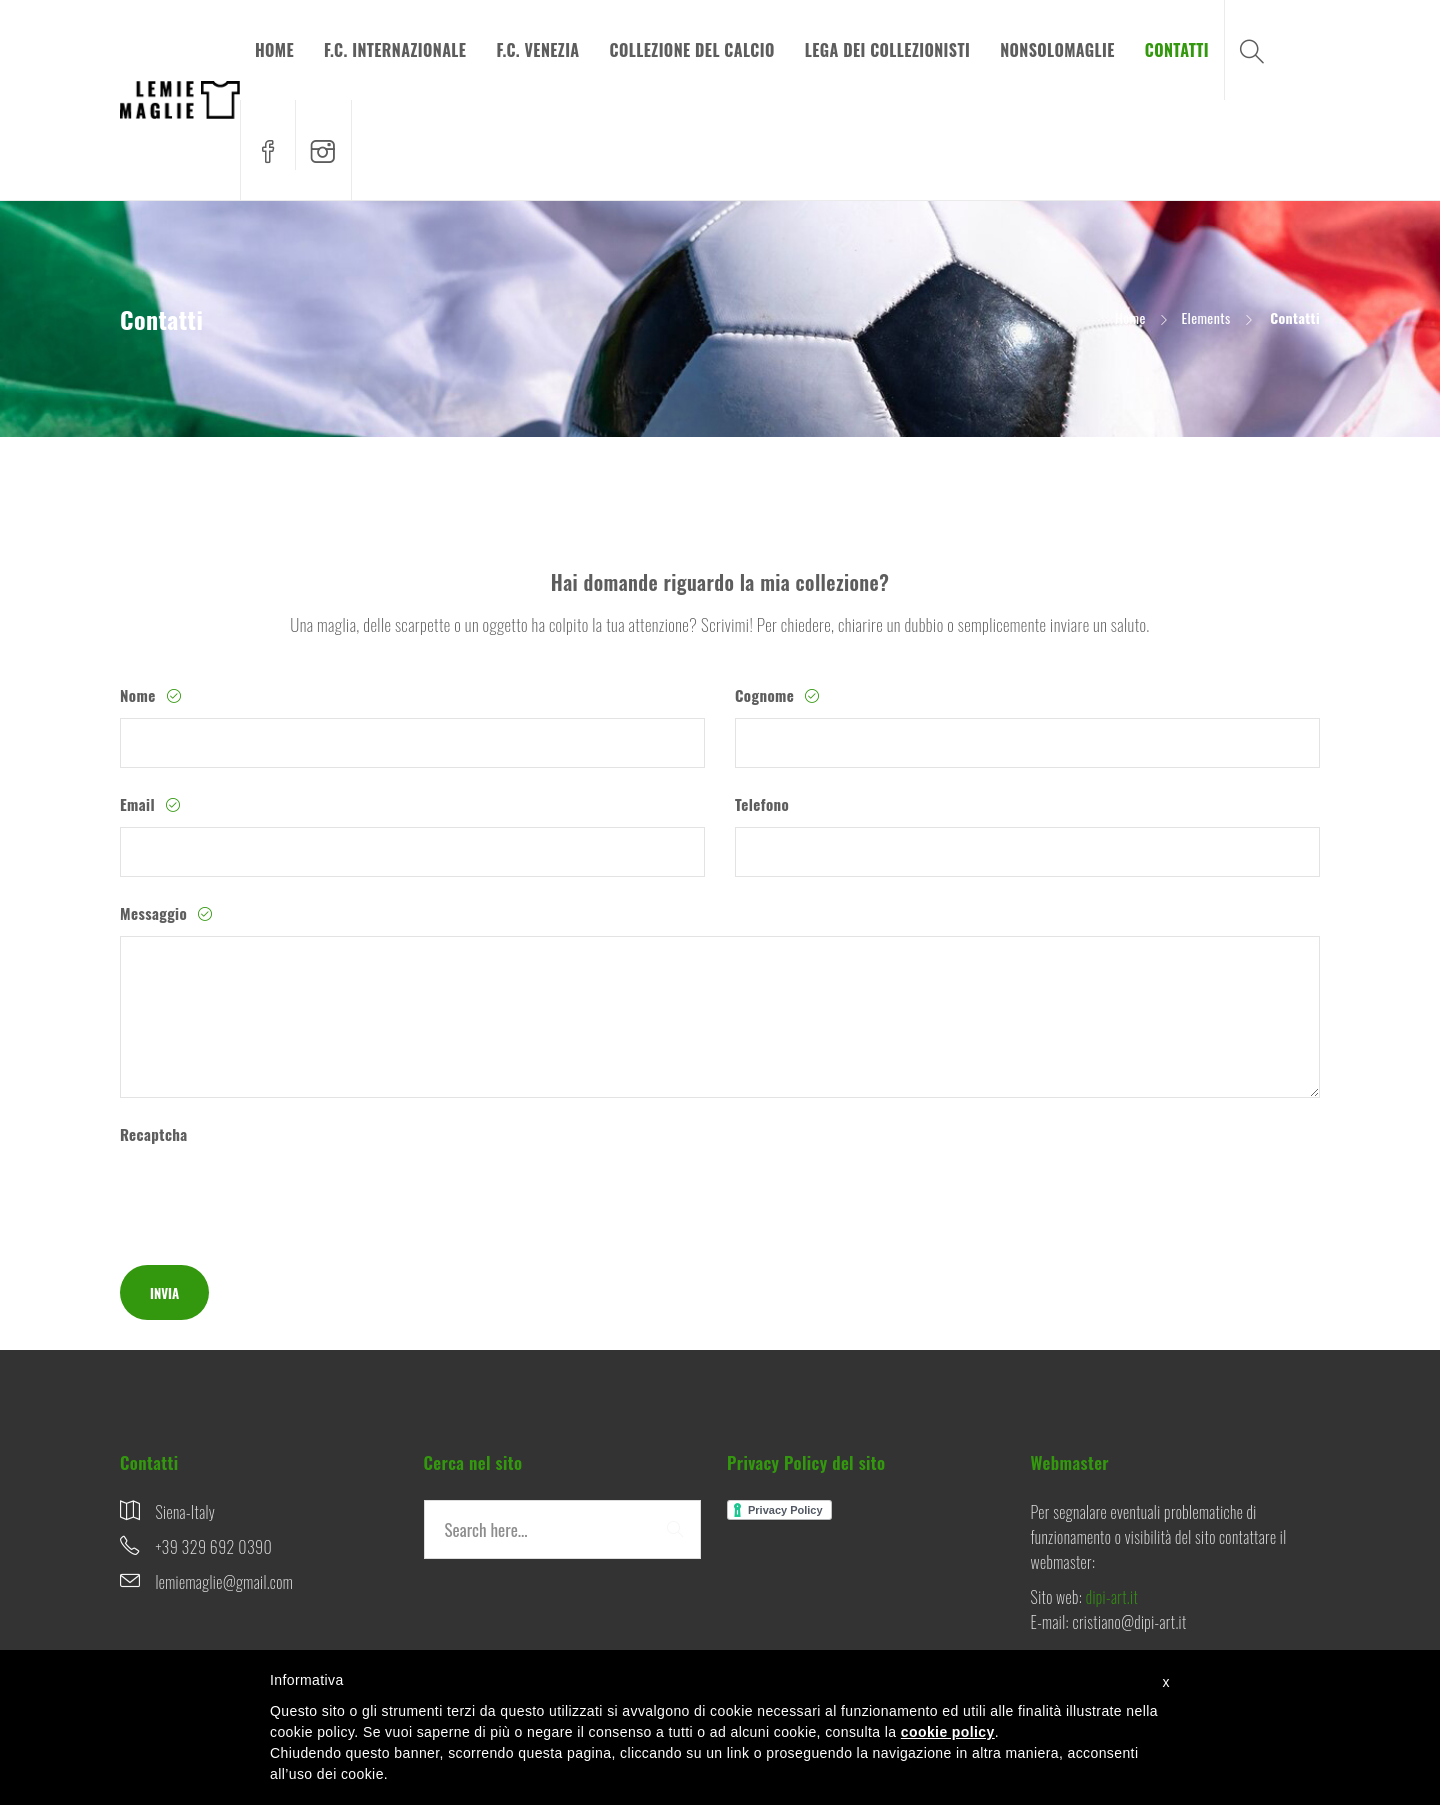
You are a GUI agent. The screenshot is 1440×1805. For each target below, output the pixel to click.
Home (1130, 317)
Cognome (766, 695)
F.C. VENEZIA (537, 50)
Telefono (762, 804)
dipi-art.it (1112, 1597)
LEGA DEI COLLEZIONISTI (888, 50)
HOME (274, 50)
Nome (140, 695)
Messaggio (155, 913)
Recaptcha (154, 1134)
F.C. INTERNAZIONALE (395, 50)
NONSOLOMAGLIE (1057, 50)
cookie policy (948, 1732)
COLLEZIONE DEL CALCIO (692, 50)
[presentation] (272, 1196)
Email (139, 804)
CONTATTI (1177, 50)
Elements (1205, 317)
